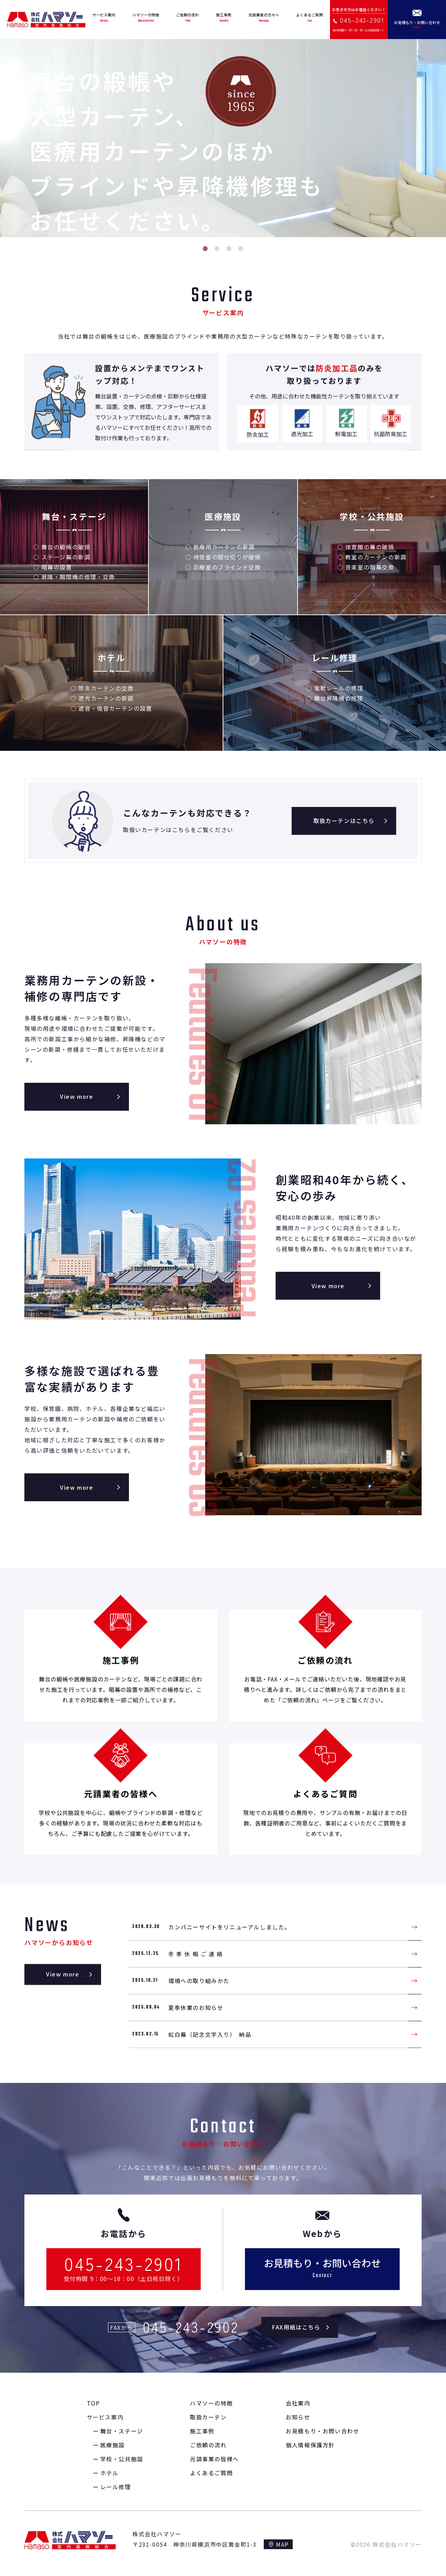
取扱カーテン (208, 2417)
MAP (282, 2544)
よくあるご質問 (211, 2473)
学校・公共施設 (121, 2459)
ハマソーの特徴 (211, 2403)
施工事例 (202, 2431)
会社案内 (298, 2403)
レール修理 (115, 2487)
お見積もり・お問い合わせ (322, 2431)
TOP (93, 2403)
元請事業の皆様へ (214, 2459)
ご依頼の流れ (208, 2445)
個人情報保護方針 (310, 2445)
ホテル (109, 2473)
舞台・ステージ (121, 2431)
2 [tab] (217, 248)
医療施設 (112, 2445)
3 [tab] (228, 248)
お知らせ (298, 2417)
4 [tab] (240, 248)
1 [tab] (205, 248)
